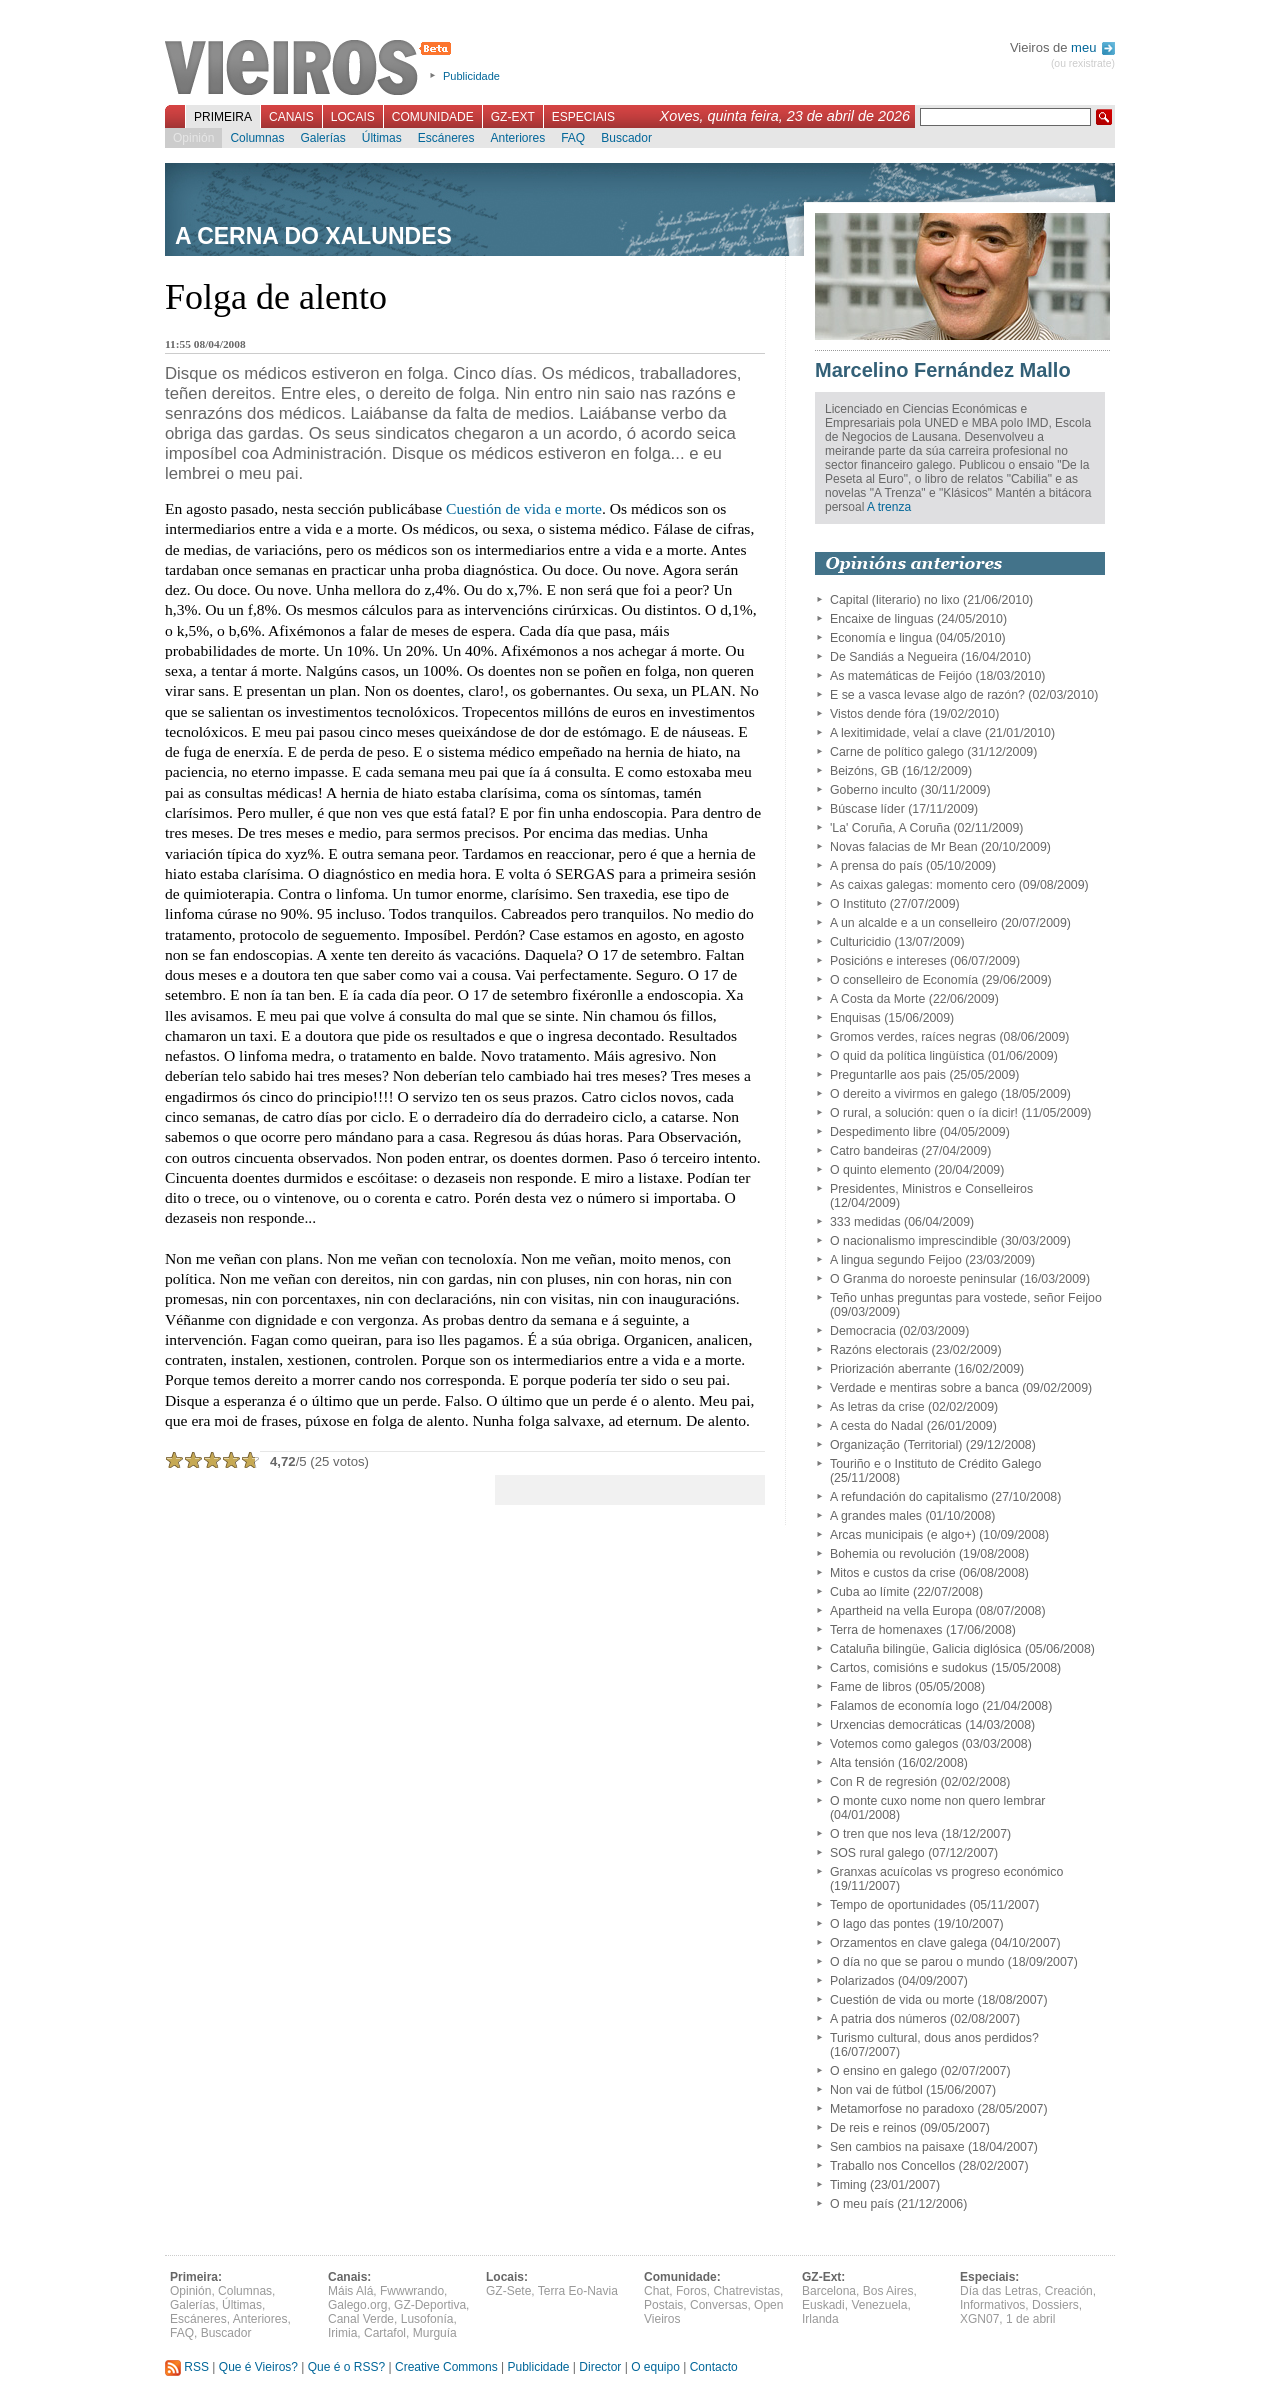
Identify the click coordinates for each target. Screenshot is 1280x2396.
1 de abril (1030, 2319)
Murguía (435, 2333)
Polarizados (862, 1981)
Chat (656, 2291)
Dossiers (1055, 2305)
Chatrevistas (746, 2291)
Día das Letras (999, 2291)
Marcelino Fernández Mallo (943, 370)
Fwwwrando (412, 2291)
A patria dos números (888, 2019)
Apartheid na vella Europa (901, 1611)
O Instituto (858, 904)
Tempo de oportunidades (898, 1905)
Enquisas (855, 1018)
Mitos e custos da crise (893, 1573)
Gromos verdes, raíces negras (913, 1037)
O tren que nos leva (884, 1834)
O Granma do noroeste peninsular (923, 1279)
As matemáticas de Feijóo (901, 676)
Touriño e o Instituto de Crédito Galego (935, 1464)
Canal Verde (361, 2319)
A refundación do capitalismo (909, 1497)
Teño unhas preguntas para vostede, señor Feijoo (966, 1298)
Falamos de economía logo (904, 1706)
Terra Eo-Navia (578, 2291)
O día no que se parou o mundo (917, 1962)
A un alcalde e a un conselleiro (913, 923)
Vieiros (311, 69)
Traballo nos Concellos (892, 2166)
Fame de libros (871, 1687)
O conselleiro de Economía (904, 980)
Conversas (718, 2305)
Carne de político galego (897, 752)
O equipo (655, 2367)
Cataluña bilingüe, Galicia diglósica (925, 1649)
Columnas (257, 138)
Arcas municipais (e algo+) (903, 1535)
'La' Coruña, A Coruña (890, 828)
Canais (291, 117)
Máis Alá (350, 2291)
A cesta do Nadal (876, 1426)
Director (600, 2367)
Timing (848, 2185)
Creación (1069, 2291)
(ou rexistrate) (1083, 63)
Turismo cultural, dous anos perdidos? (934, 2038)
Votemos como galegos (894, 1744)
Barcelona (829, 2291)
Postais (663, 2305)
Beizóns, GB (864, 771)
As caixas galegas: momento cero (922, 885)
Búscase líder (867, 809)
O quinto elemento (880, 1170)
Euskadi (823, 2305)
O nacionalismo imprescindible (913, 1241)
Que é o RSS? (346, 2367)
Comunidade (433, 117)
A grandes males (876, 1516)
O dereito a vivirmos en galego (913, 1094)
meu (1093, 47)
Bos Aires (888, 2291)
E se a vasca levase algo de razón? (927, 695)
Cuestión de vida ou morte (902, 2000)
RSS (187, 2367)
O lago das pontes (880, 1924)
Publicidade (471, 76)
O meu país (862, 2204)
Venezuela (879, 2305)
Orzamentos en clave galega (908, 1943)
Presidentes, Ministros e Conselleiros (931, 1189)
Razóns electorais (879, 1350)
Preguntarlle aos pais (888, 1075)
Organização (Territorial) (896, 1445)
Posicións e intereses (888, 961)
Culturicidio (860, 942)
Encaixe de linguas (882, 619)
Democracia (863, 1331)
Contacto (714, 2367)
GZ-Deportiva (430, 2305)
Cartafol (385, 2333)
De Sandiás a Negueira (894, 657)
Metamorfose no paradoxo (902, 2109)
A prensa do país (876, 866)
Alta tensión (862, 1763)
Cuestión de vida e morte (524, 508)
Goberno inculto (873, 790)
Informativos (992, 2305)
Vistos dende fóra (878, 714)
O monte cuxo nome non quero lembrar (937, 1801)
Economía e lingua (881, 638)
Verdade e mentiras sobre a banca (924, 1388)
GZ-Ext (513, 117)
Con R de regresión (883, 1782)
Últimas (382, 138)
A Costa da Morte (877, 999)
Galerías (322, 138)
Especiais (583, 117)
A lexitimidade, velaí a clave (906, 733)
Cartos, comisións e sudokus (909, 1668)
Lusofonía (427, 2319)
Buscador (626, 138)
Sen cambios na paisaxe (897, 2147)
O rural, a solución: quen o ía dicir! (924, 1113)
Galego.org (357, 2305)
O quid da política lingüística (907, 1056)
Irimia (342, 2333)
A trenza (889, 507)
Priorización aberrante (890, 1369)
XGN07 (979, 2319)
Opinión (193, 138)
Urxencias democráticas (896, 1725)
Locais (353, 117)
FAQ (573, 138)
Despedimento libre (883, 1132)
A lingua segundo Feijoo (896, 1260)
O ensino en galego (883, 2071)
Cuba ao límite (870, 1592)
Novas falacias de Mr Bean (904, 847)
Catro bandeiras (874, 1151)
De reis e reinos (873, 2128)
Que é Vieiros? (258, 2367)
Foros (691, 2291)
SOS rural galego (877, 1853)
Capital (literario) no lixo (895, 600)
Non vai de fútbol (876, 2090)
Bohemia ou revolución (893, 1554)
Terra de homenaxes (886, 1630)
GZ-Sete (508, 2291)
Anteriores (517, 138)
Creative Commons (446, 2367)
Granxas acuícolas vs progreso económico (946, 1872)
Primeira (223, 117)
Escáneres (446, 138)
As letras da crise (877, 1407)
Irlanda (820, 2319)
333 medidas (865, 1222)
